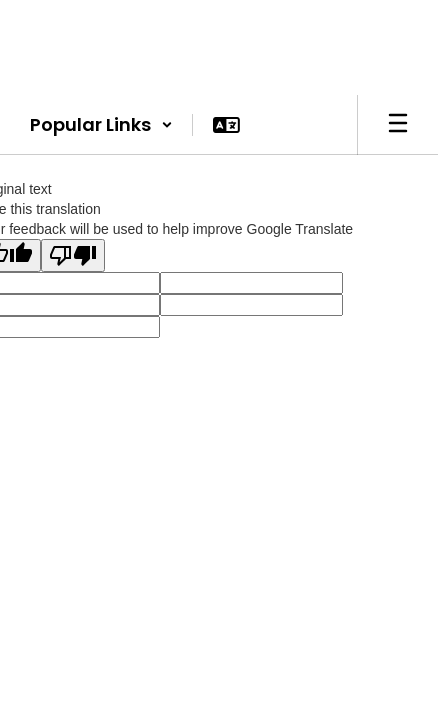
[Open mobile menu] (398, 125)
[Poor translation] (73, 255)
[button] (101, 125)
